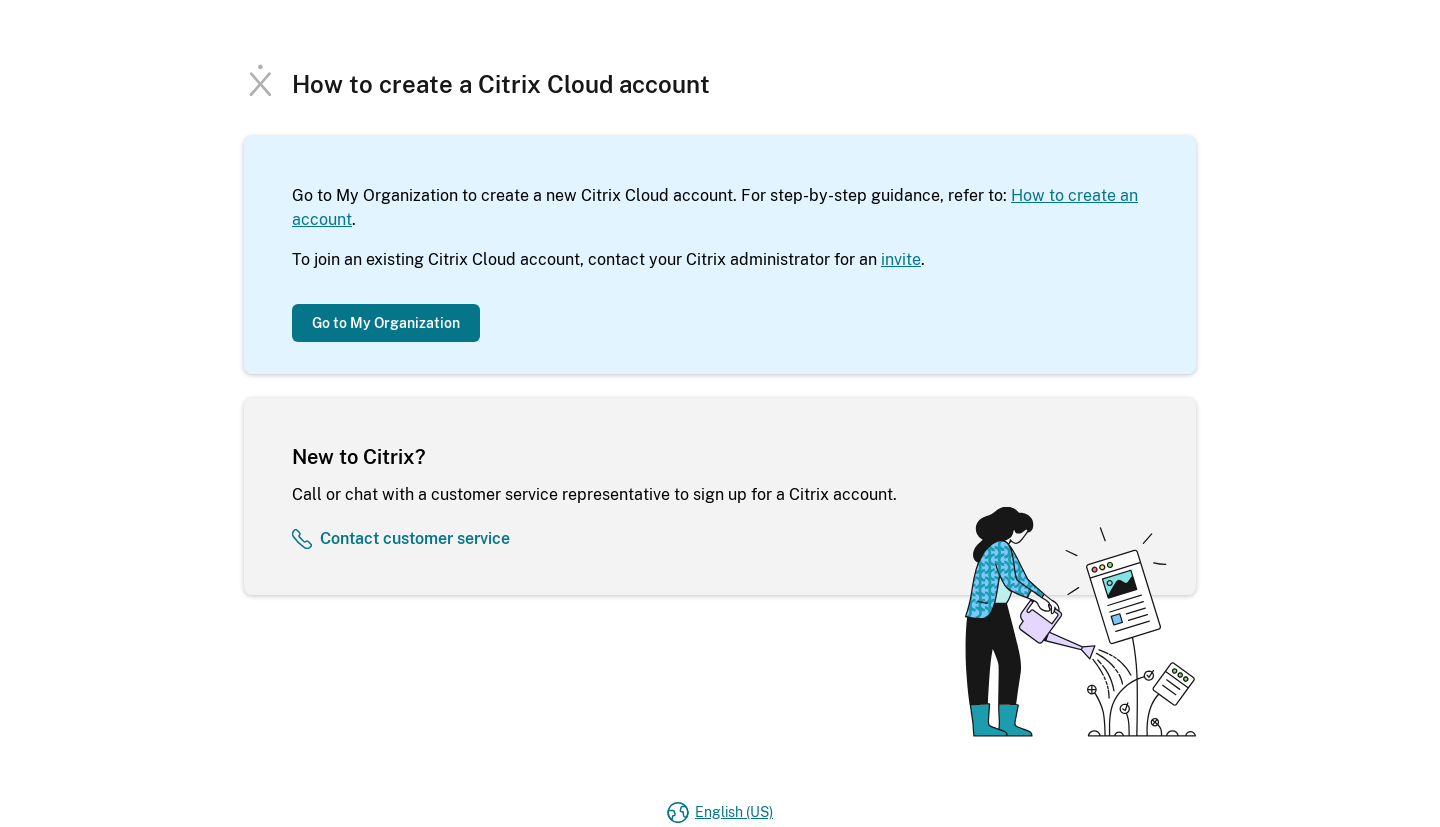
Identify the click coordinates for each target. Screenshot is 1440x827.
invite (901, 259)
